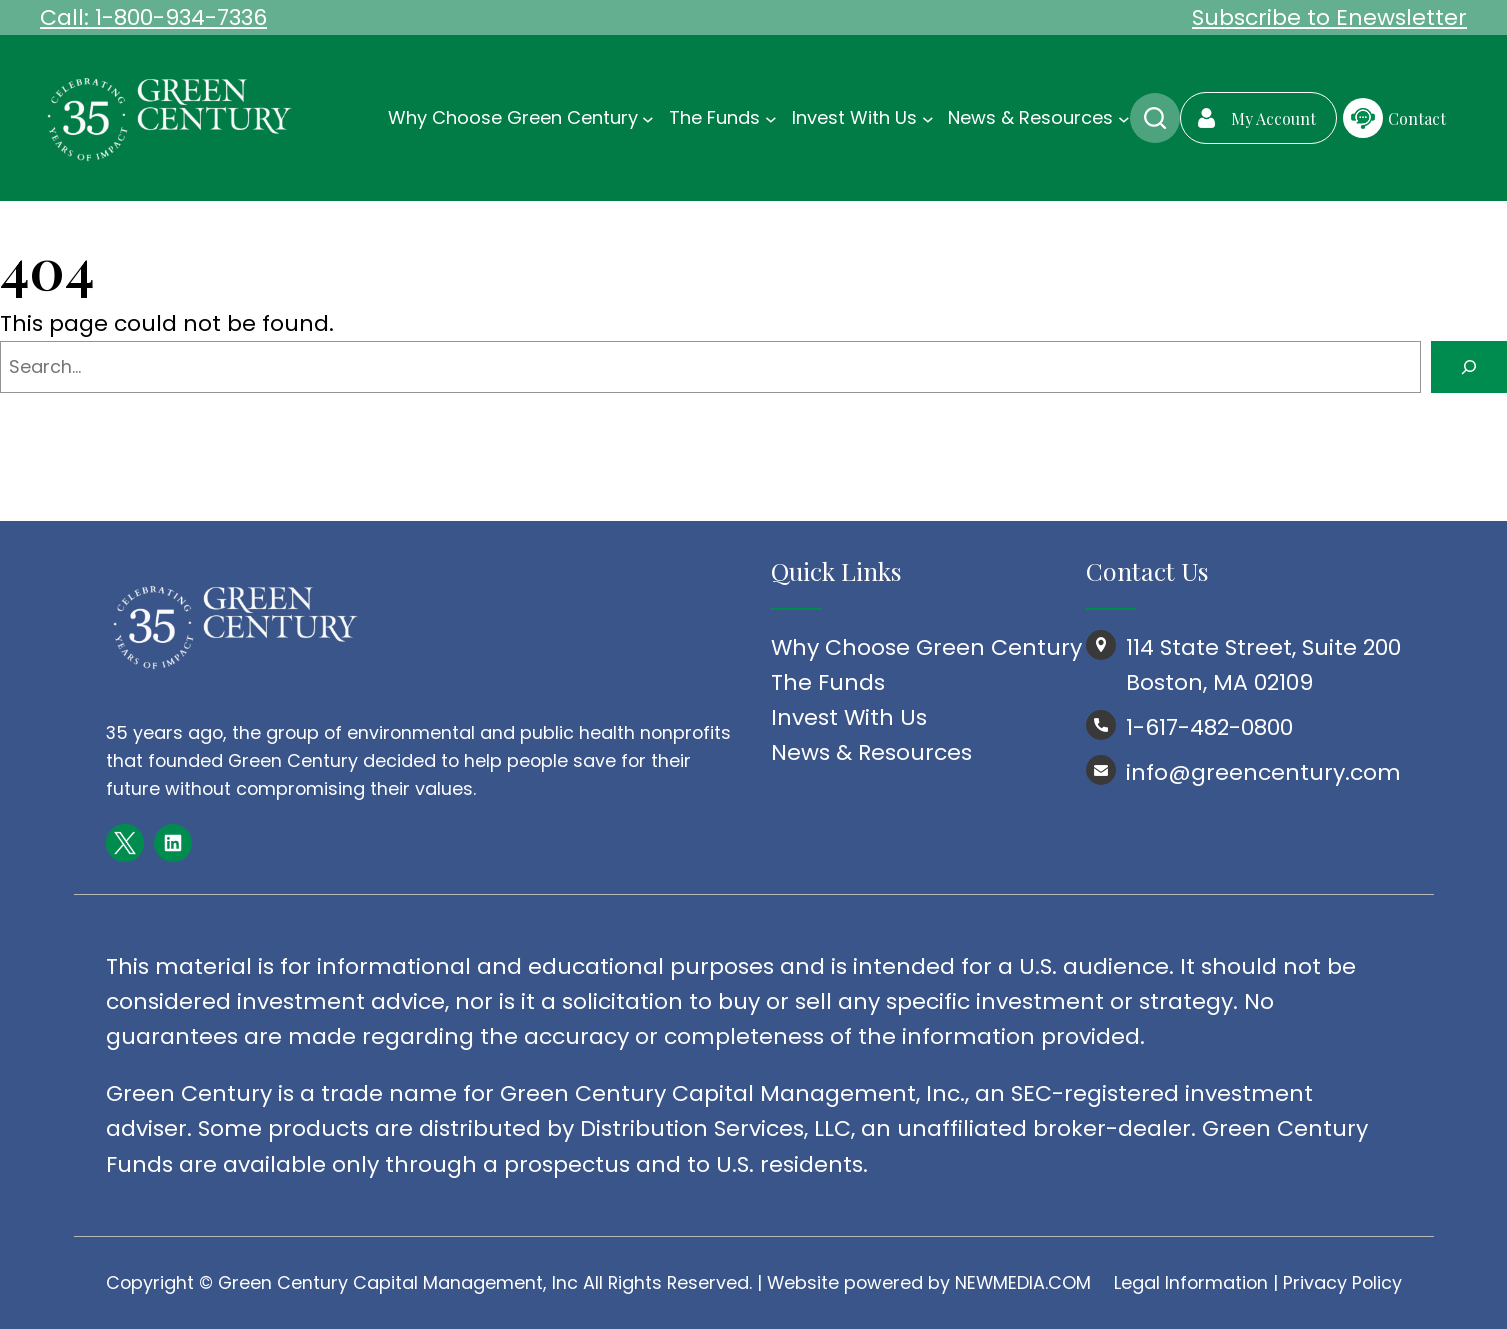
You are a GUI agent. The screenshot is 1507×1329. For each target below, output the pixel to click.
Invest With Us (849, 717)
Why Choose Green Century (926, 647)
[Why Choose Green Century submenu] (648, 118)
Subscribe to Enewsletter (1329, 17)
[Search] (1469, 367)
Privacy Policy (1342, 1282)
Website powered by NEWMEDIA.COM (929, 1282)
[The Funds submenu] (771, 118)
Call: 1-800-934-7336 (153, 17)
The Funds (828, 682)
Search (1155, 118)
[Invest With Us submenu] (928, 118)
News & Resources (871, 752)
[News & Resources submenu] (1124, 118)
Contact (1417, 118)
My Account (1273, 118)
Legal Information (1191, 1282)
